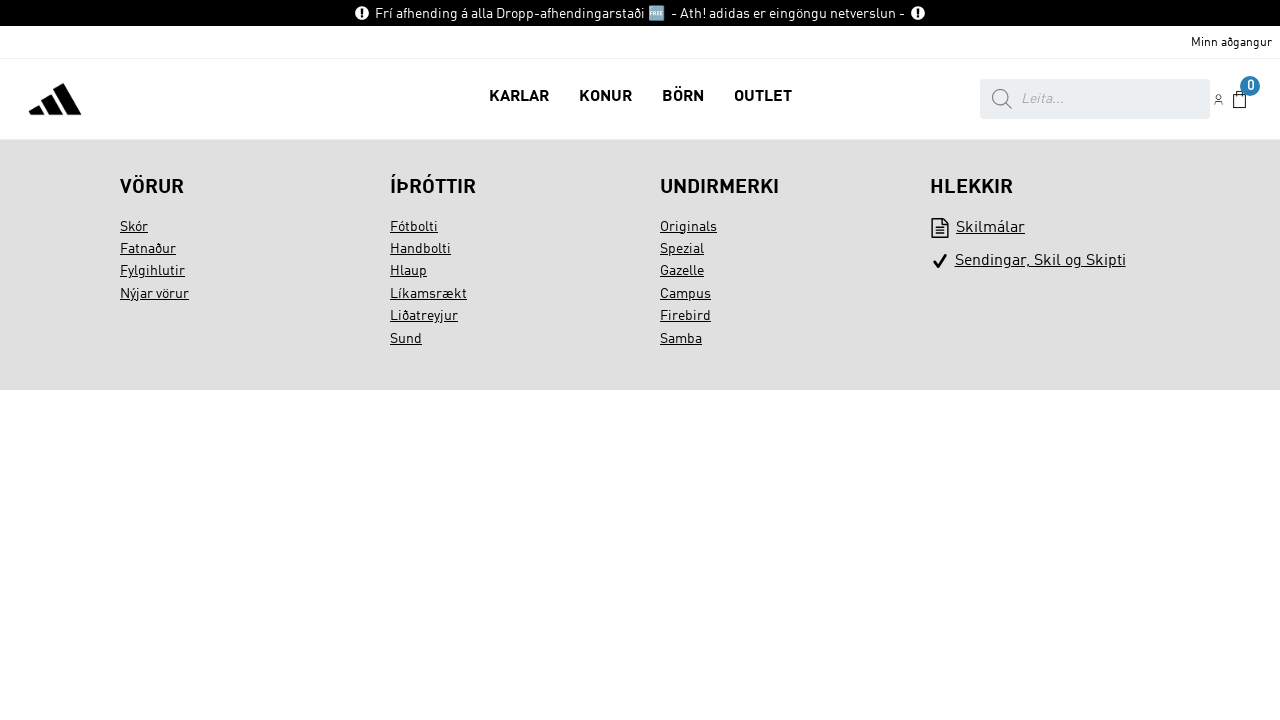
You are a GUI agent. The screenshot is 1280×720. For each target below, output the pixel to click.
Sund (406, 339)
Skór (134, 227)
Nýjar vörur (154, 294)
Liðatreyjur (424, 316)
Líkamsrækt (428, 294)
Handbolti (420, 249)
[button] (519, 99)
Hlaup (408, 271)
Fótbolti (414, 227)
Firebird (685, 316)
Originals (688, 227)
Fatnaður (148, 249)
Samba (681, 339)
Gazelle (682, 271)
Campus (685, 294)
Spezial (682, 249)
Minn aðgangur (1231, 43)
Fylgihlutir (152, 271)
